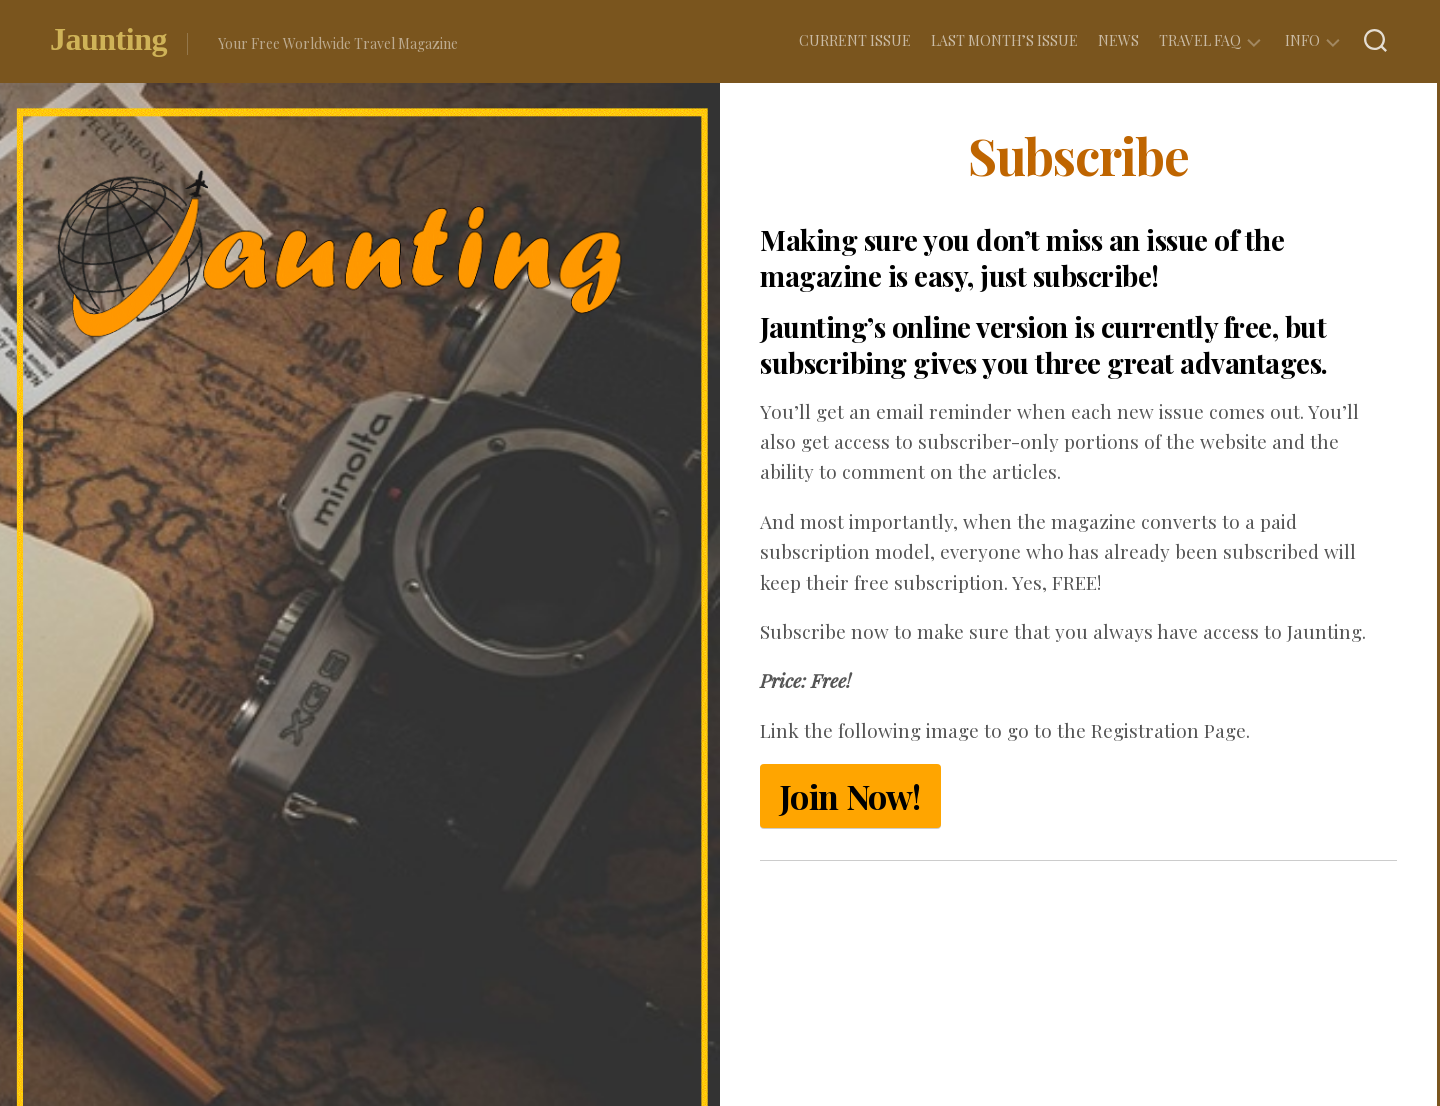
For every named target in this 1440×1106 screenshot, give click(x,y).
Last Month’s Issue (1004, 40)
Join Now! (850, 796)
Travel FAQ (1200, 40)
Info (1302, 40)
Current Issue (855, 40)
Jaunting (108, 43)
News (1118, 40)
